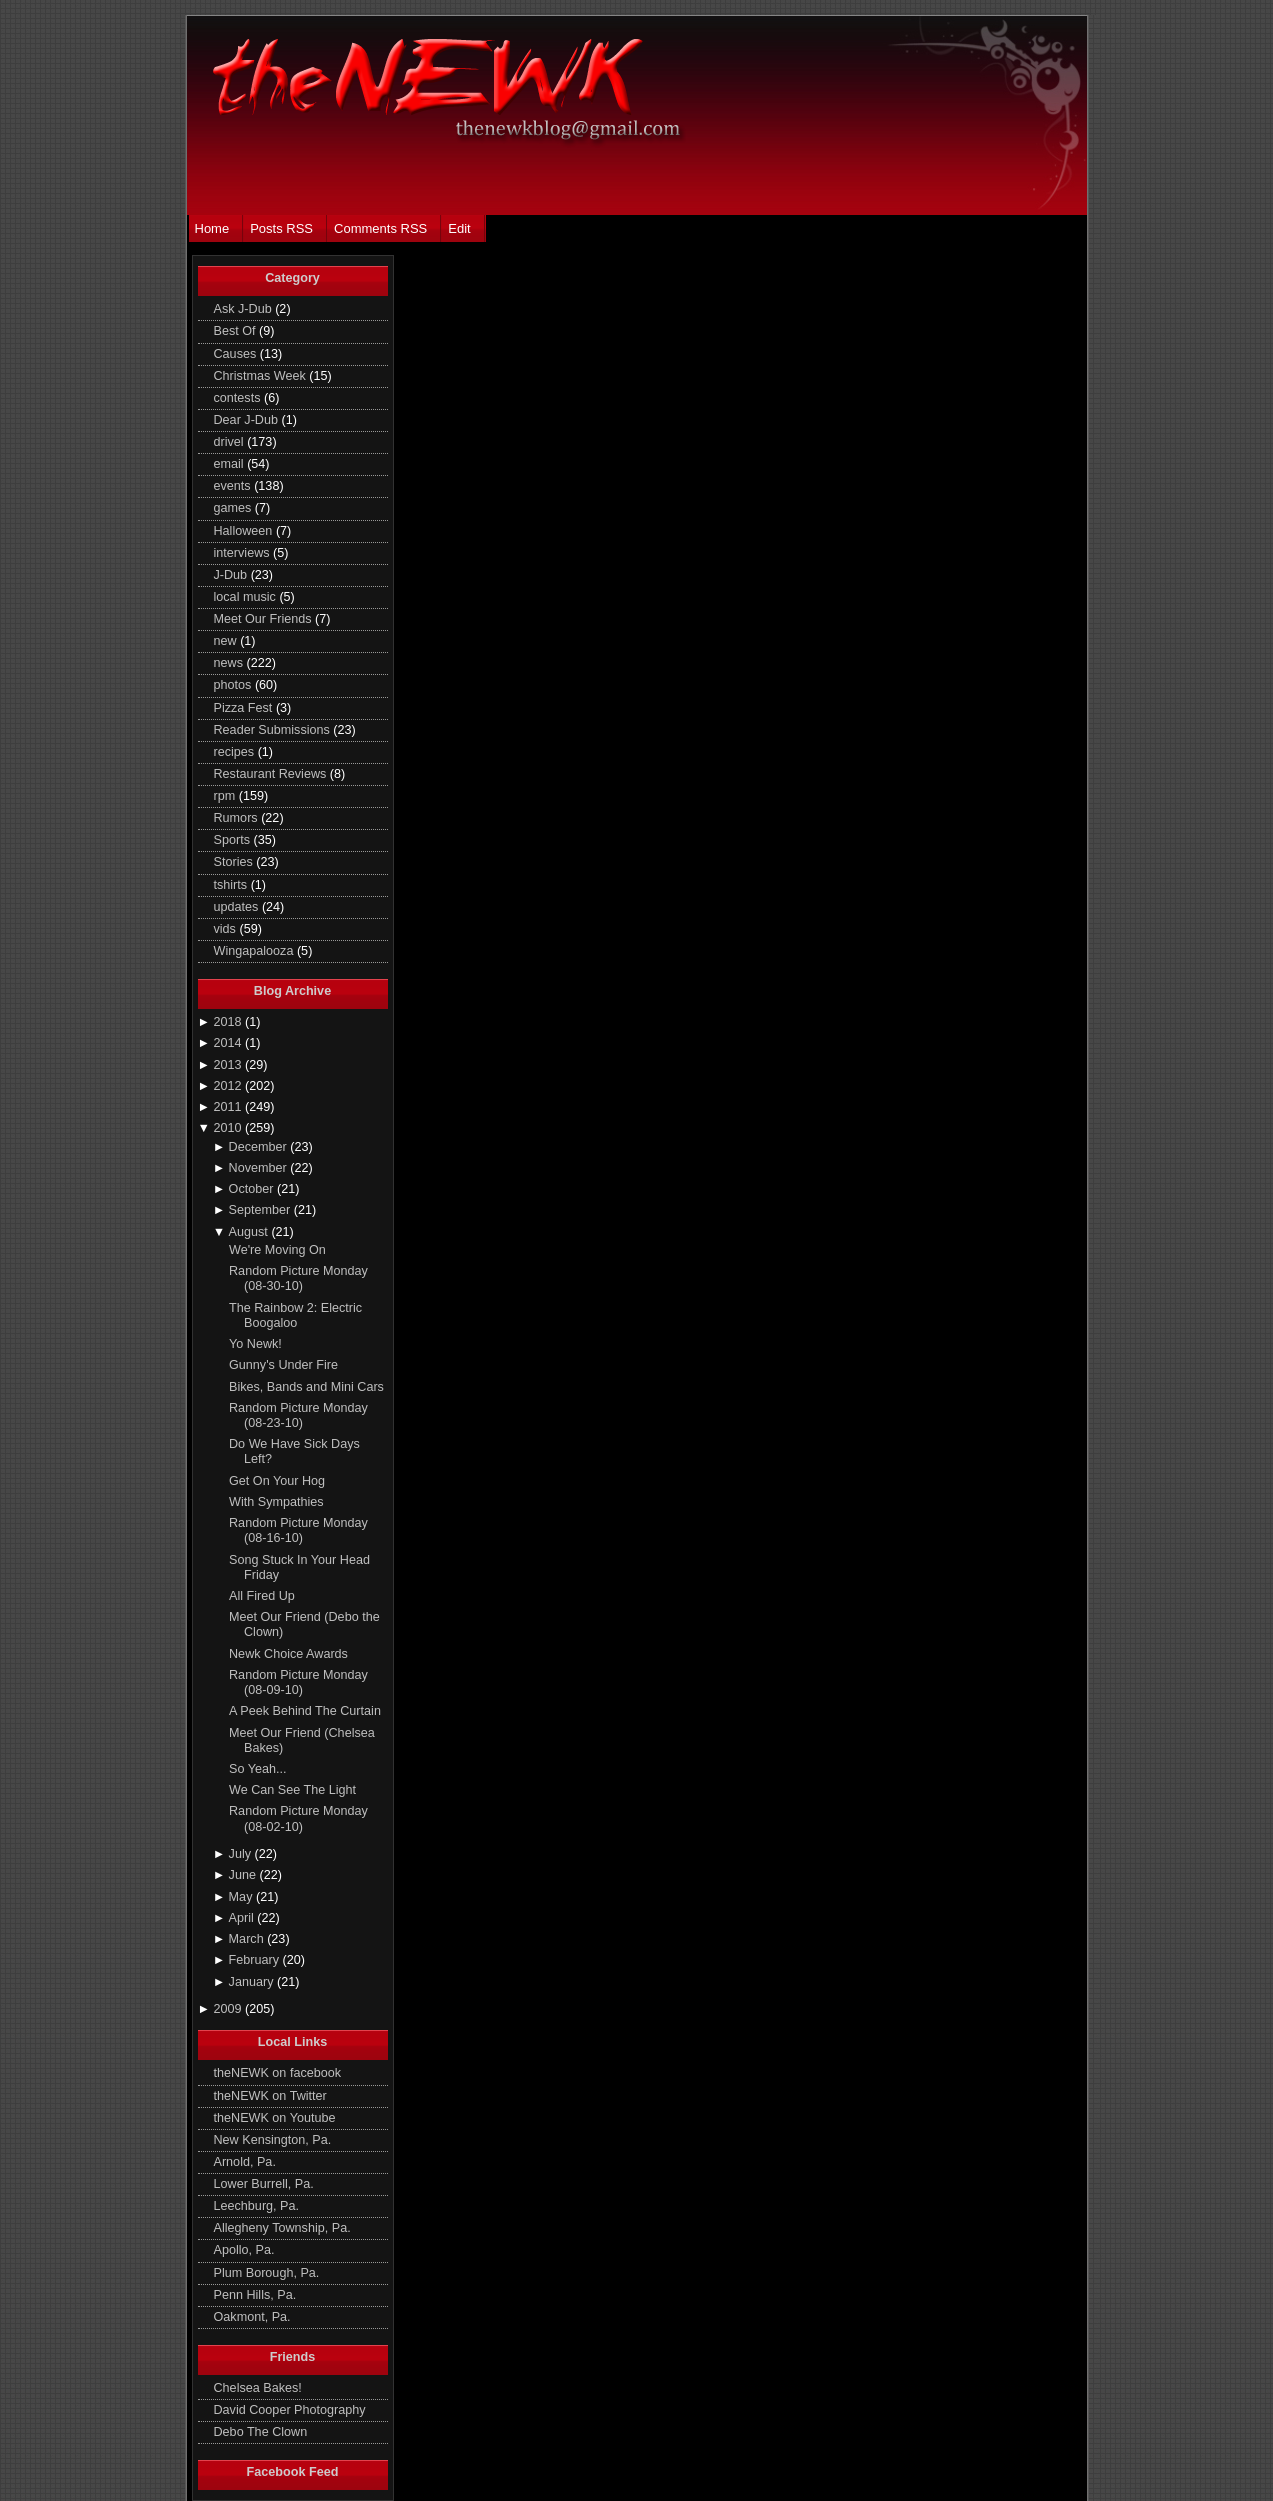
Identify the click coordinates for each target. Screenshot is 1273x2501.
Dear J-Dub (248, 420)
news (230, 663)
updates (238, 907)
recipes (236, 752)
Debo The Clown (261, 2432)
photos (234, 685)
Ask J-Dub (245, 309)
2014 (229, 1043)
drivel (231, 442)
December (260, 1147)
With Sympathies (276, 1502)
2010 (229, 1128)
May (242, 1897)
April (243, 1918)
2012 (229, 1086)
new (227, 641)
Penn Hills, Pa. (255, 2295)
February (256, 1960)
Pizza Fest (245, 708)
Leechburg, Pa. (257, 2206)
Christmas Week (262, 376)
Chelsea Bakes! (258, 2388)
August (250, 1232)
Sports (234, 840)
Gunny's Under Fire (283, 1365)
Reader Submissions (274, 730)
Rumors (238, 818)
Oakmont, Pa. (252, 2317)
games (234, 508)
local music (247, 597)
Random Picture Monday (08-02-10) (298, 1818)
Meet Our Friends (265, 619)
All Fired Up (262, 1596)
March (248, 1939)
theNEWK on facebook (278, 2073)
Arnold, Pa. (245, 2162)
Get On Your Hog (277, 1481)
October (253, 1189)
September (261, 1210)
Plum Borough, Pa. (267, 2273)
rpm (226, 796)
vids (227, 929)
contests (239, 398)
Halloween (245, 531)
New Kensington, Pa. (273, 2140)
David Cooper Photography (290, 2410)
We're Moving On (277, 1250)
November (260, 1168)
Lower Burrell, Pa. (264, 2184)
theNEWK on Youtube (275, 2118)
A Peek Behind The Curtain (305, 1711)
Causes (237, 354)
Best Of (237, 331)
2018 (229, 1022)
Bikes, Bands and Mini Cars (306, 1387)
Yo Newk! (255, 1344)
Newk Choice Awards (288, 1654)
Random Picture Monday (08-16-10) (298, 1530)
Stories (235, 862)
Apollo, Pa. (244, 2250)
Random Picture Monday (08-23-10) (298, 1415)
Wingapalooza (255, 951)
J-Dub (232, 575)
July (242, 1854)
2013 (229, 1065)
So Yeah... (258, 1769)
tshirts (232, 885)
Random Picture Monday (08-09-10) (298, 1682)
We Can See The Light (292, 1790)
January (253, 1982)
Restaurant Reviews (272, 774)
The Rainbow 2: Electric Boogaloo (295, 1315)
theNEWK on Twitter (270, 2096)
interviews (244, 553)
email (231, 464)
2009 (229, 2009)
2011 (229, 1107)
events (234, 486)
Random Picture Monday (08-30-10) (298, 1278)
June (244, 1875)
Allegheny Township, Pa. (282, 2228)
